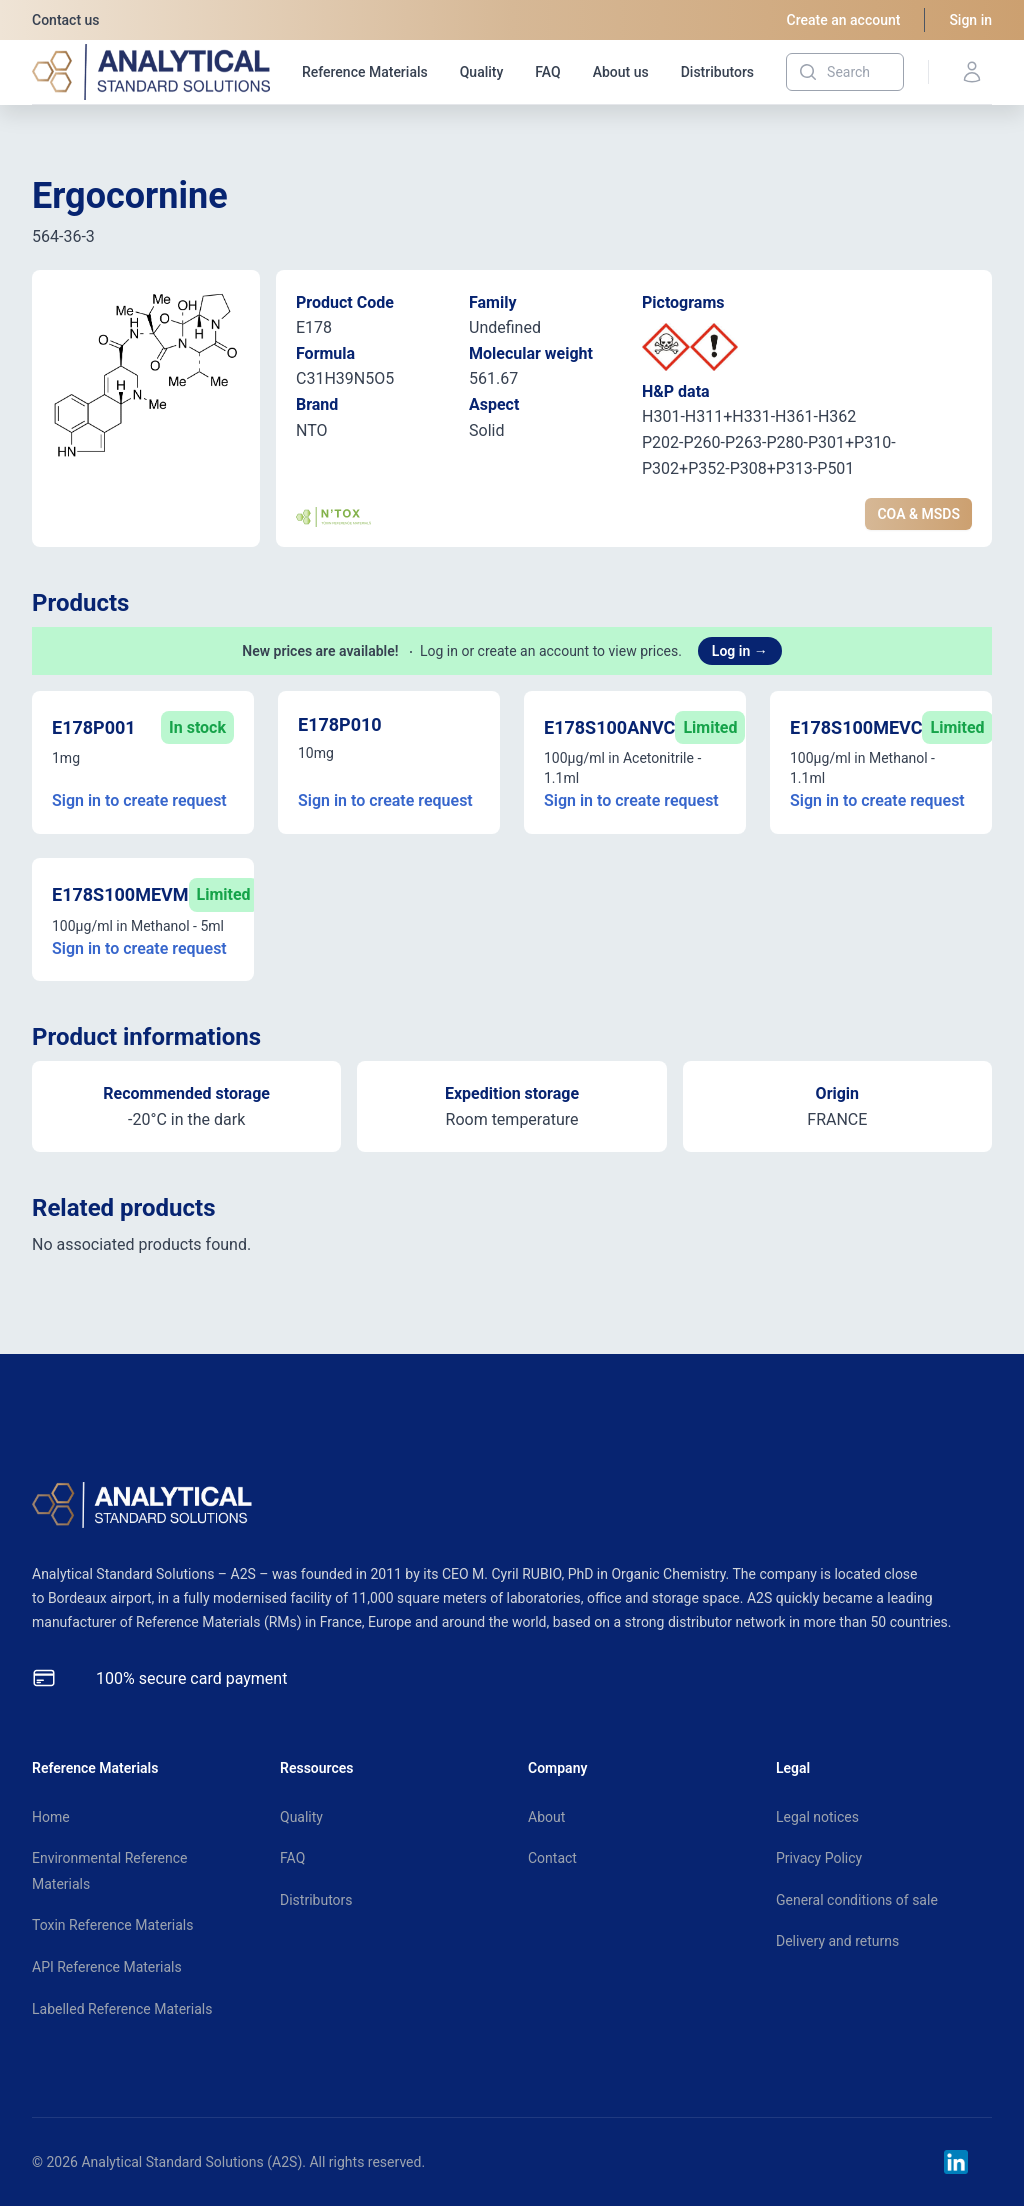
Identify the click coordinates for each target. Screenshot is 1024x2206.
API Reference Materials (107, 1967)
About (546, 1817)
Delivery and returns (837, 1941)
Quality (482, 72)
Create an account (844, 20)
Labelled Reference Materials (122, 2009)
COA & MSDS (918, 514)
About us (621, 72)
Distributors (717, 72)
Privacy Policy (819, 1858)
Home (51, 1817)
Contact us (66, 20)
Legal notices (817, 1817)
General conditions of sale (857, 1900)
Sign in (970, 20)
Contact (552, 1858)
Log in (740, 651)
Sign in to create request (139, 800)
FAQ (547, 72)
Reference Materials (365, 72)
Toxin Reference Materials (112, 1925)
